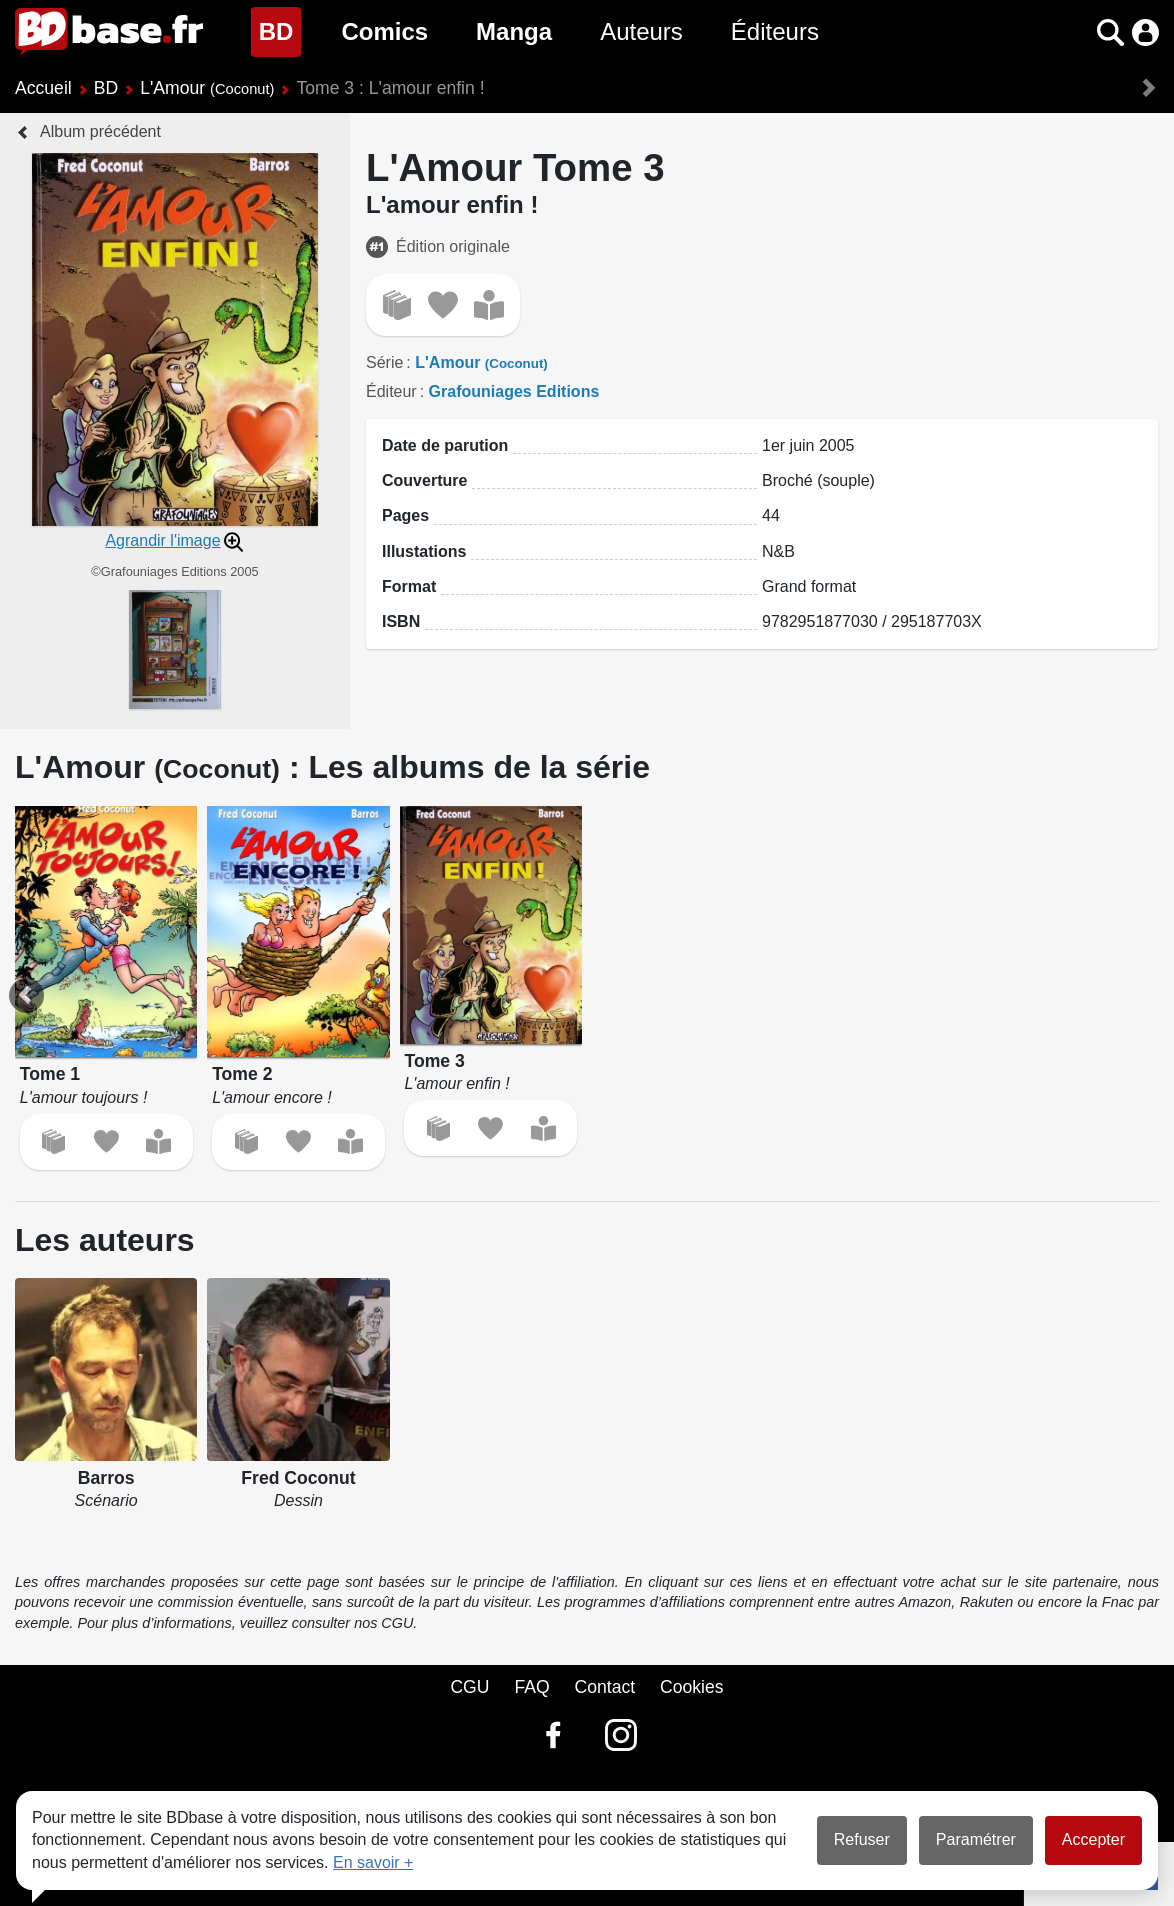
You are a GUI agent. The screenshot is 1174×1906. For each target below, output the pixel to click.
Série (384, 362)
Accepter (1093, 1839)
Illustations (424, 551)
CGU (469, 1687)
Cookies (692, 1687)
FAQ (531, 1687)
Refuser (862, 1839)
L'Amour (207, 88)
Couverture (424, 480)
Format (409, 586)
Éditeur (391, 391)
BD (280, 29)
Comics (384, 31)
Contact (604, 1687)
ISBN (401, 621)
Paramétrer (976, 1839)
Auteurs (641, 31)
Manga (514, 31)
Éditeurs (775, 31)
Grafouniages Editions (514, 391)
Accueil (43, 88)
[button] (1110, 32)
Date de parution (445, 445)
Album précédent (100, 131)
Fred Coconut (298, 1478)
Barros (106, 1478)
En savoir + (373, 1862)
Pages (405, 515)
